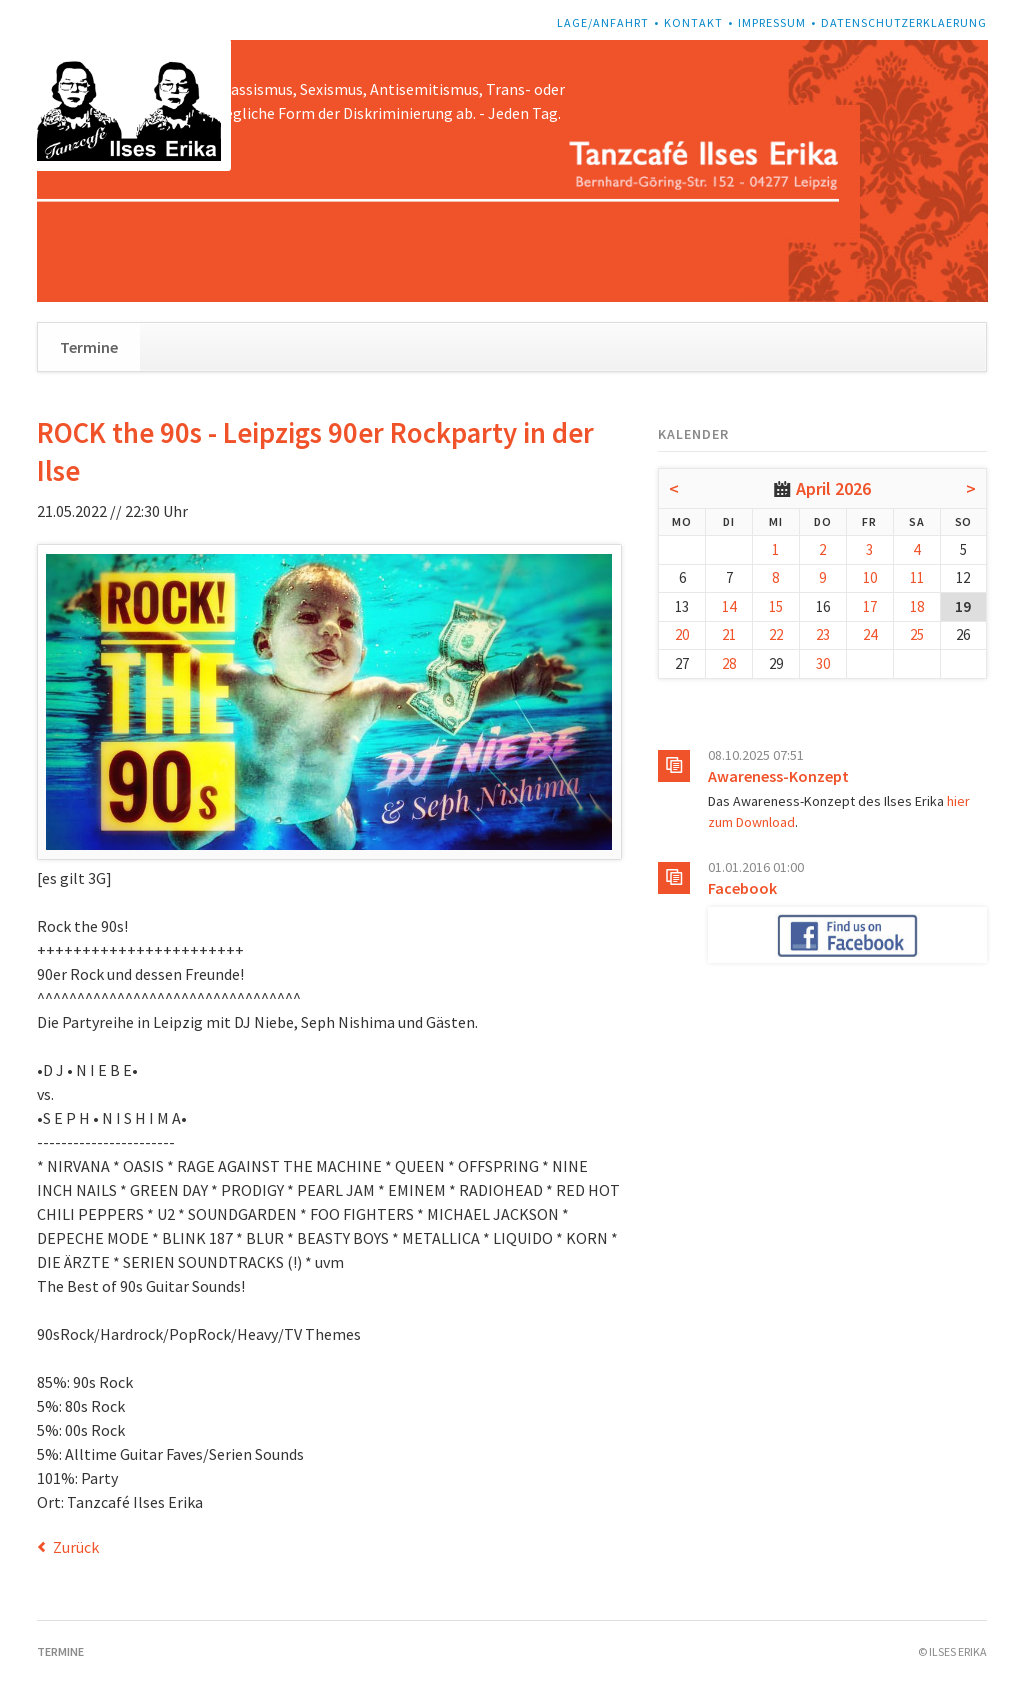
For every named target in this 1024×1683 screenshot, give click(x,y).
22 (776, 634)
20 (682, 634)
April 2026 (833, 488)
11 (917, 577)
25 (917, 634)
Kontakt (693, 22)
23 (823, 634)
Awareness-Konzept (778, 776)
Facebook (742, 888)
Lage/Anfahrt (603, 22)
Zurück (76, 1547)
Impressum (772, 22)
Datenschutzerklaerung (904, 22)
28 (729, 663)
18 (917, 606)
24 (870, 634)
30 (823, 663)
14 (729, 606)
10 (870, 577)
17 (870, 606)
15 (776, 606)
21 (729, 634)
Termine (89, 347)
